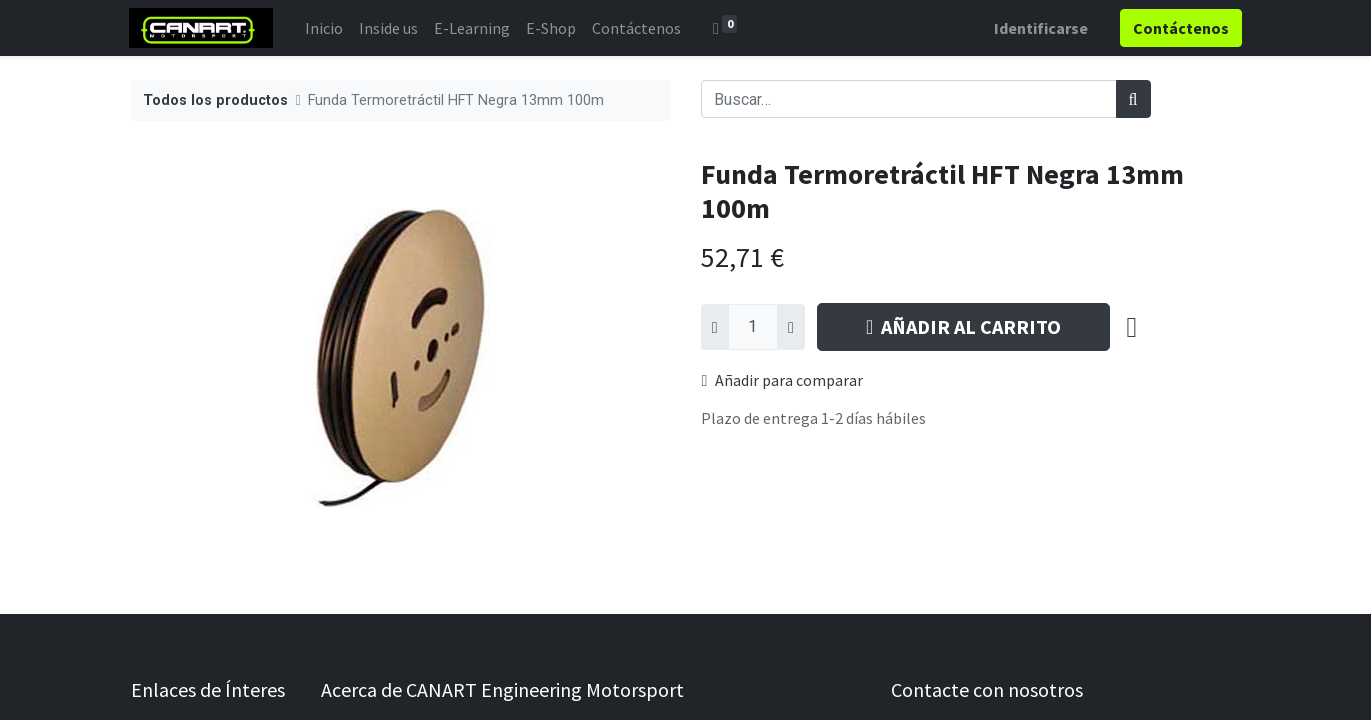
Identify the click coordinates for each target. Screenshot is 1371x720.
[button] (1132, 327)
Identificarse (1040, 28)
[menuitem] (326, 28)
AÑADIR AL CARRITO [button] (963, 326)
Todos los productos (215, 100)
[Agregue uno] (791, 327)
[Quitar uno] (715, 327)
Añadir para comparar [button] (783, 380)
